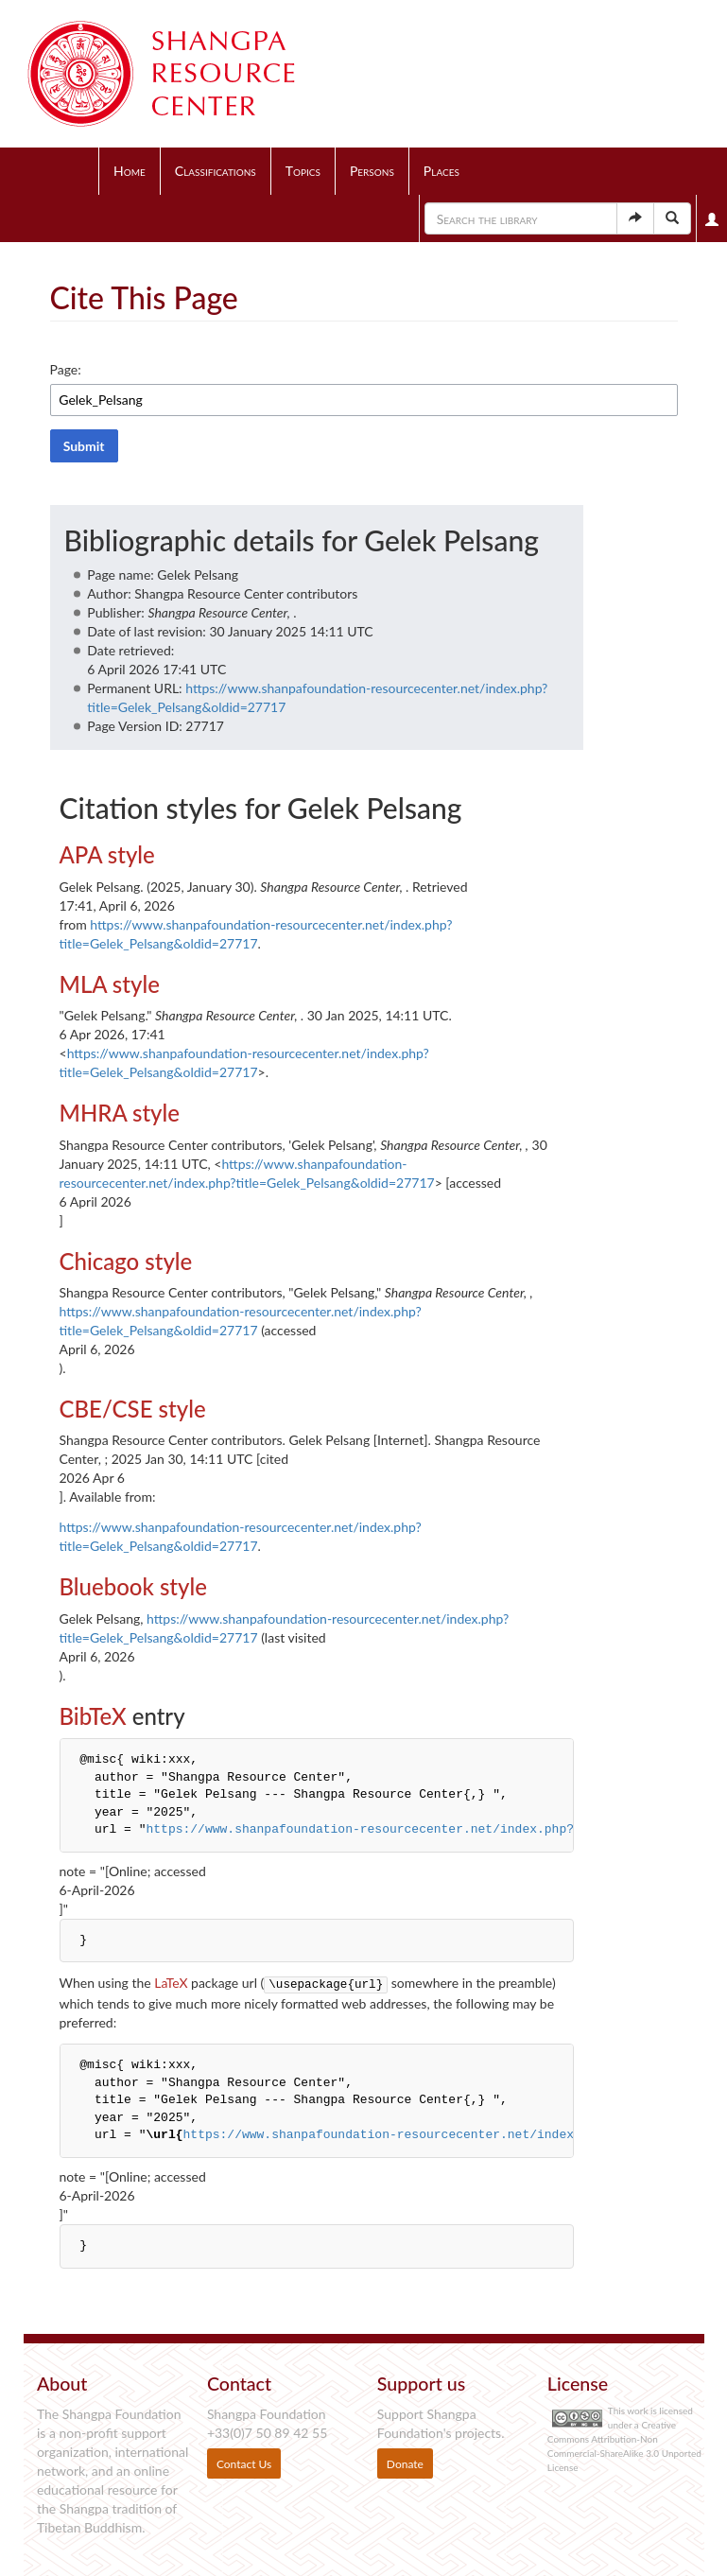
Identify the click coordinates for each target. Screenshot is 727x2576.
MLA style (110, 984)
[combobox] (364, 400)
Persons (372, 171)
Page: (65, 369)
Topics (303, 171)
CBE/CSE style (133, 1408)
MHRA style (120, 1112)
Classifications (215, 171)
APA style (107, 854)
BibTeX (93, 1716)
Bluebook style (133, 1586)
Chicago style (126, 1261)
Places (441, 171)
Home (129, 171)
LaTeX (170, 1983)
